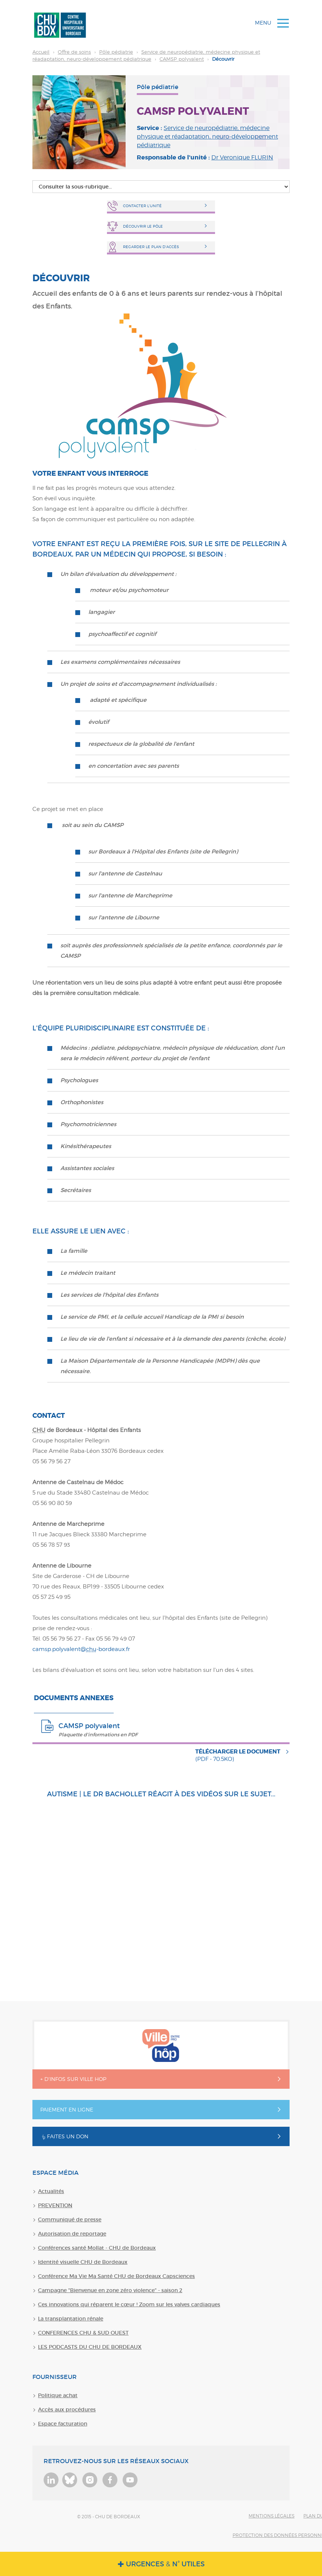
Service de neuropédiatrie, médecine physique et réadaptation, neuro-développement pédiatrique (207, 136)
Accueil (41, 52)
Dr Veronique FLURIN (242, 157)
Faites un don (64, 2136)
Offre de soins (74, 52)
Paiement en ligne (66, 2109)
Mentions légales (271, 2516)
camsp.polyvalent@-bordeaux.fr (81, 1649)
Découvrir (146, 55)
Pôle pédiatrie (116, 52)
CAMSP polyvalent (182, 59)
